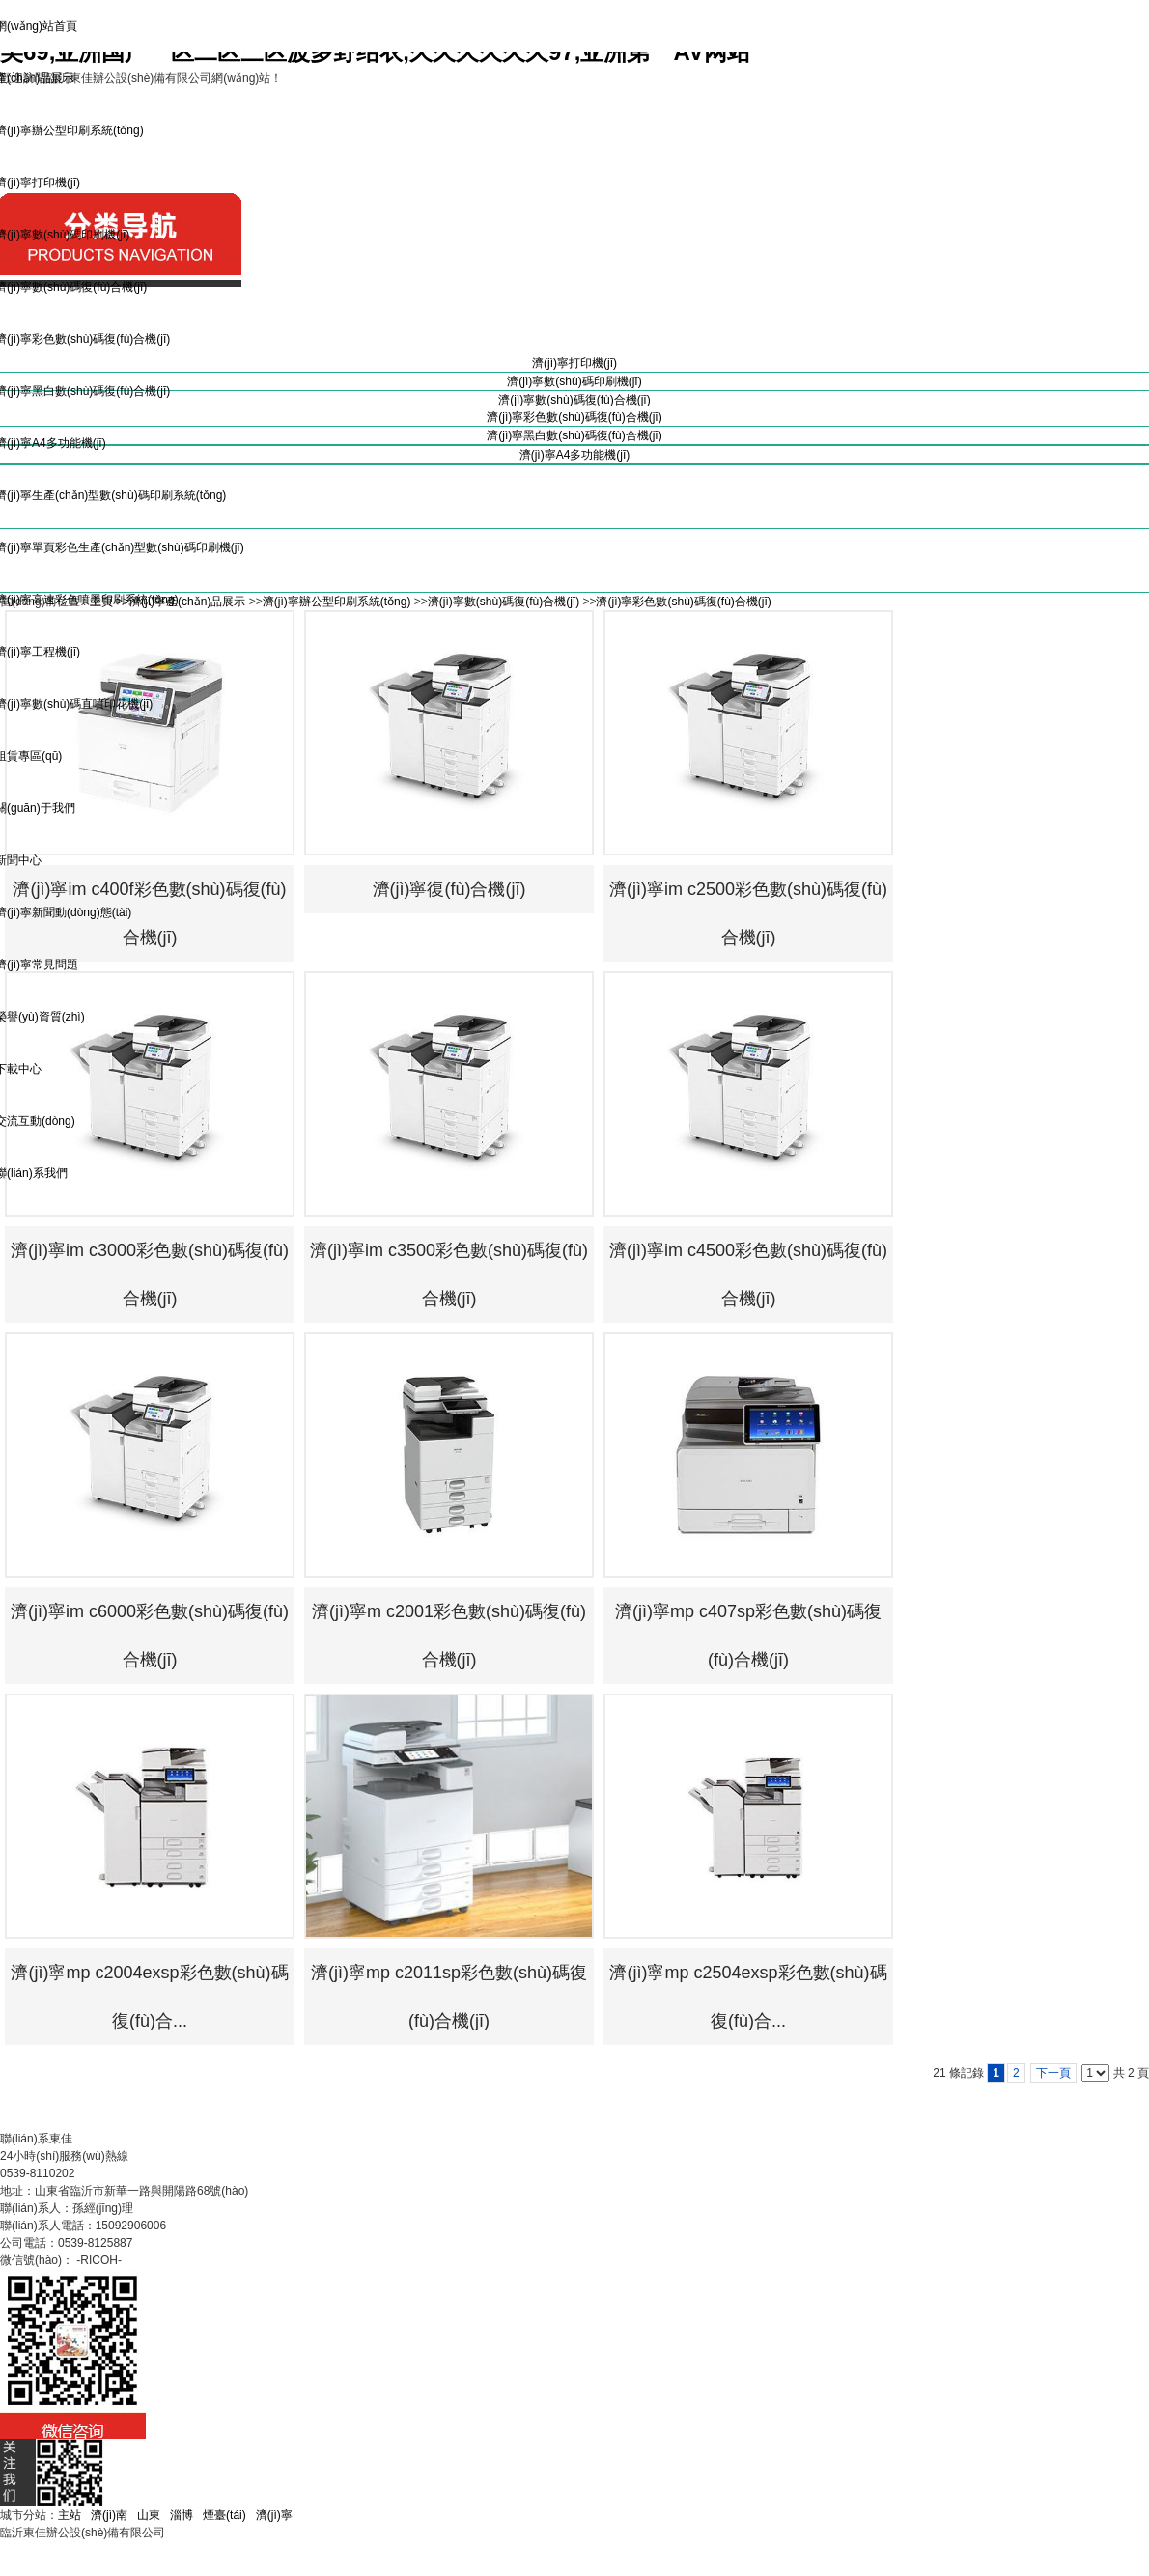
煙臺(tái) (224, 2515)
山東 (148, 2515)
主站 (69, 2515)
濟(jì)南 (109, 2515)
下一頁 (1053, 2073)
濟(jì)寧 (274, 2515)
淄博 (181, 2515)
